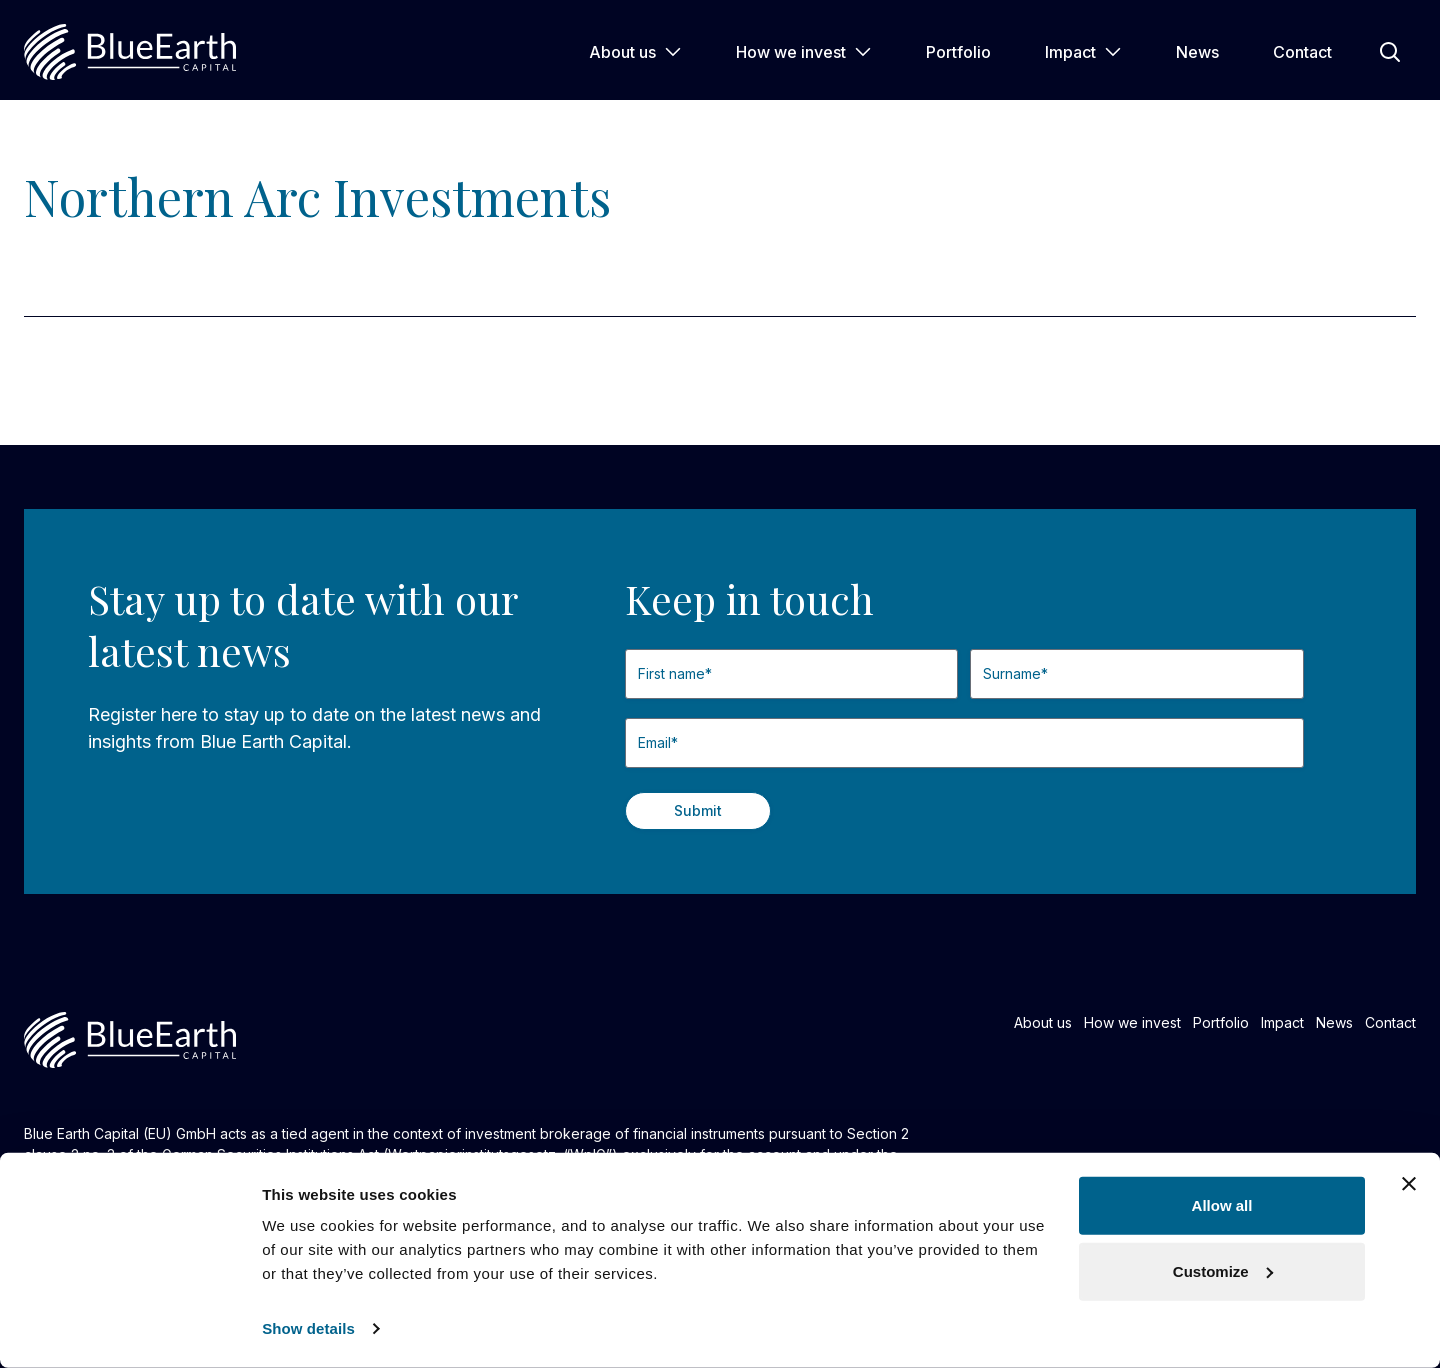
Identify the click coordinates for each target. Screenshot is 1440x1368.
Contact (1302, 52)
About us (635, 52)
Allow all (1222, 1205)
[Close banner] (1409, 1184)
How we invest (804, 52)
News (1197, 52)
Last (970, 707)
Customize (1223, 1270)
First (625, 707)
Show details (308, 1328)
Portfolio (958, 52)
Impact (1083, 52)
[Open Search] (1390, 52)
